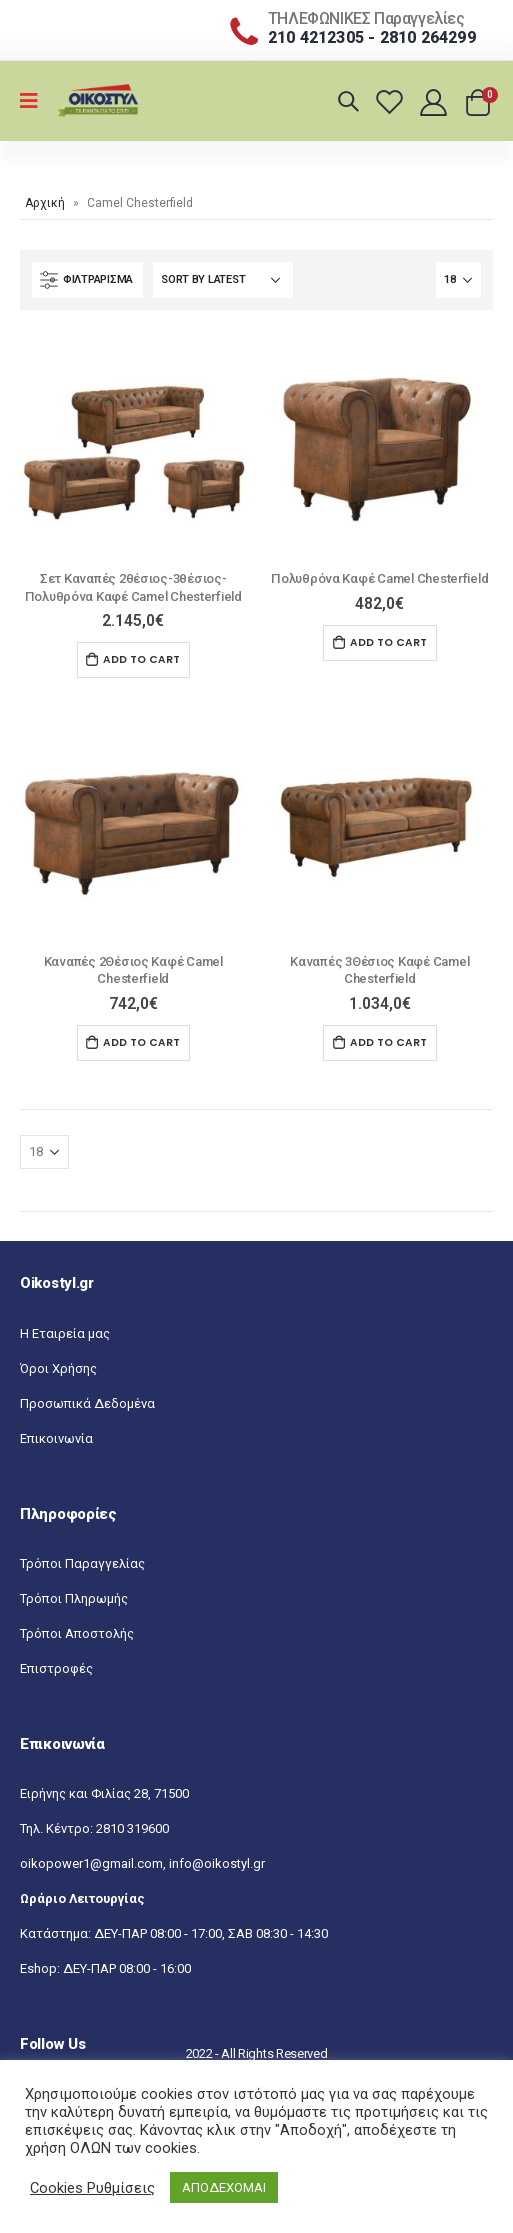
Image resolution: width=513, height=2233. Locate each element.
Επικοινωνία (56, 1438)
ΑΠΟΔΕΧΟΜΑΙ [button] (224, 2187)
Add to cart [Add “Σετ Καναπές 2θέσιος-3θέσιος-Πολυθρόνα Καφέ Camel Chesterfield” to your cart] (141, 659)
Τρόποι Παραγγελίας (82, 1563)
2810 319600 (132, 1828)
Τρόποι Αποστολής (77, 1633)
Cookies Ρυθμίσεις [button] (92, 2188)
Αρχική (45, 203)
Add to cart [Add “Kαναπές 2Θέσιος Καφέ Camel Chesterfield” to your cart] (141, 1042)
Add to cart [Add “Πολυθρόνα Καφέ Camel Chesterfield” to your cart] (388, 642)
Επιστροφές (56, 1668)
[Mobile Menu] (35, 101)
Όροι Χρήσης (58, 1368)
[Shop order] (223, 280)
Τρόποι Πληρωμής (74, 1598)
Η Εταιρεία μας (65, 1333)
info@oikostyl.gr (217, 1863)
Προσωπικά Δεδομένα (87, 1403)
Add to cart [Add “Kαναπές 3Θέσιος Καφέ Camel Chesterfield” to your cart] (388, 1042)
